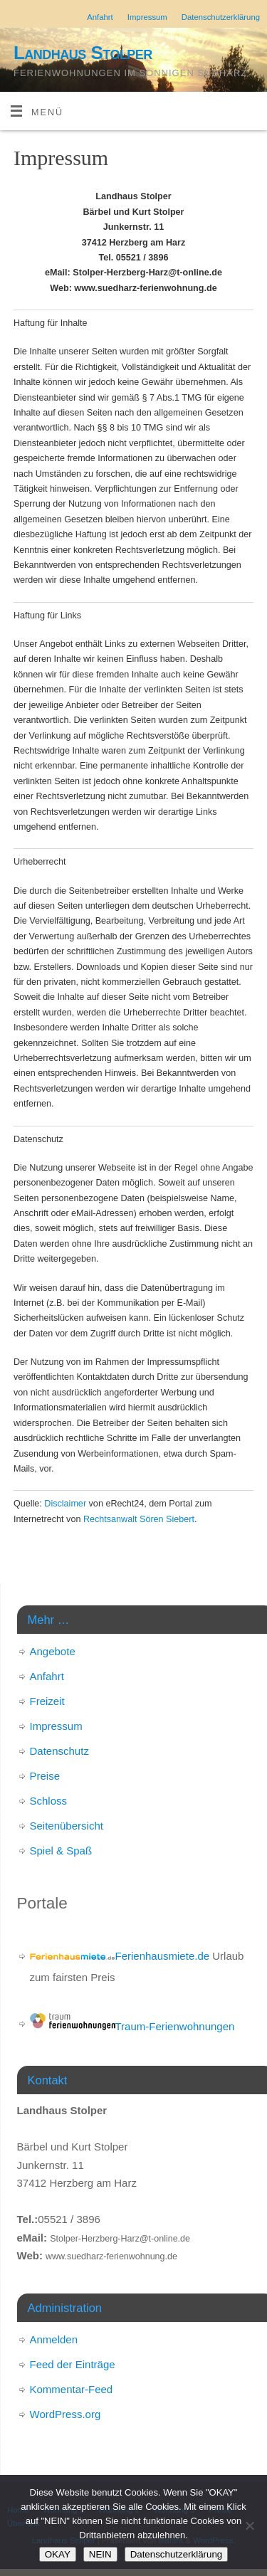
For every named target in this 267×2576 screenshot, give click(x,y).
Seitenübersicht (66, 1826)
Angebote (52, 1651)
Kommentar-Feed (71, 2389)
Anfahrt (100, 17)
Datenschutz (59, 1751)
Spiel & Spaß (61, 1850)
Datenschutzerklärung (221, 17)
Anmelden (54, 2339)
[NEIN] (249, 2525)
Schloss (49, 1801)
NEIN (100, 2554)
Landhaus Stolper (83, 52)
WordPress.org (65, 2414)
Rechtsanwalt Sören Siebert (138, 1519)
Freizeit (47, 1701)
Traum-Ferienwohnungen (132, 2026)
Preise (45, 1776)
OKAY (57, 2554)
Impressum (147, 17)
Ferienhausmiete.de (120, 1956)
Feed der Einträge (72, 2364)
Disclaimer (65, 1504)
